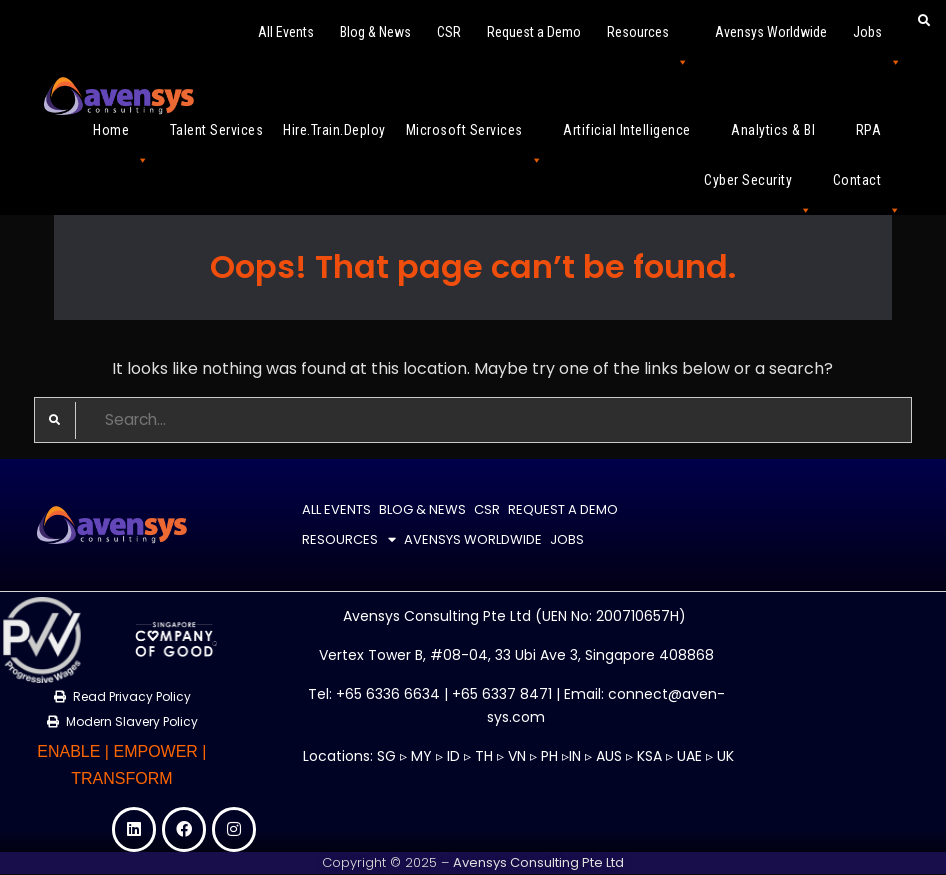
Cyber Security (758, 188)
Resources (648, 40)
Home (121, 138)
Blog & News (375, 32)
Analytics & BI (783, 138)
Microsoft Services (475, 138)
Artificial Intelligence (637, 138)
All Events (286, 32)
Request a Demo (534, 32)
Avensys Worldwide (771, 32)
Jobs (877, 40)
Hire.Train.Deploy (334, 130)
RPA (879, 138)
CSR (449, 32)
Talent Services (217, 130)
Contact (867, 188)
